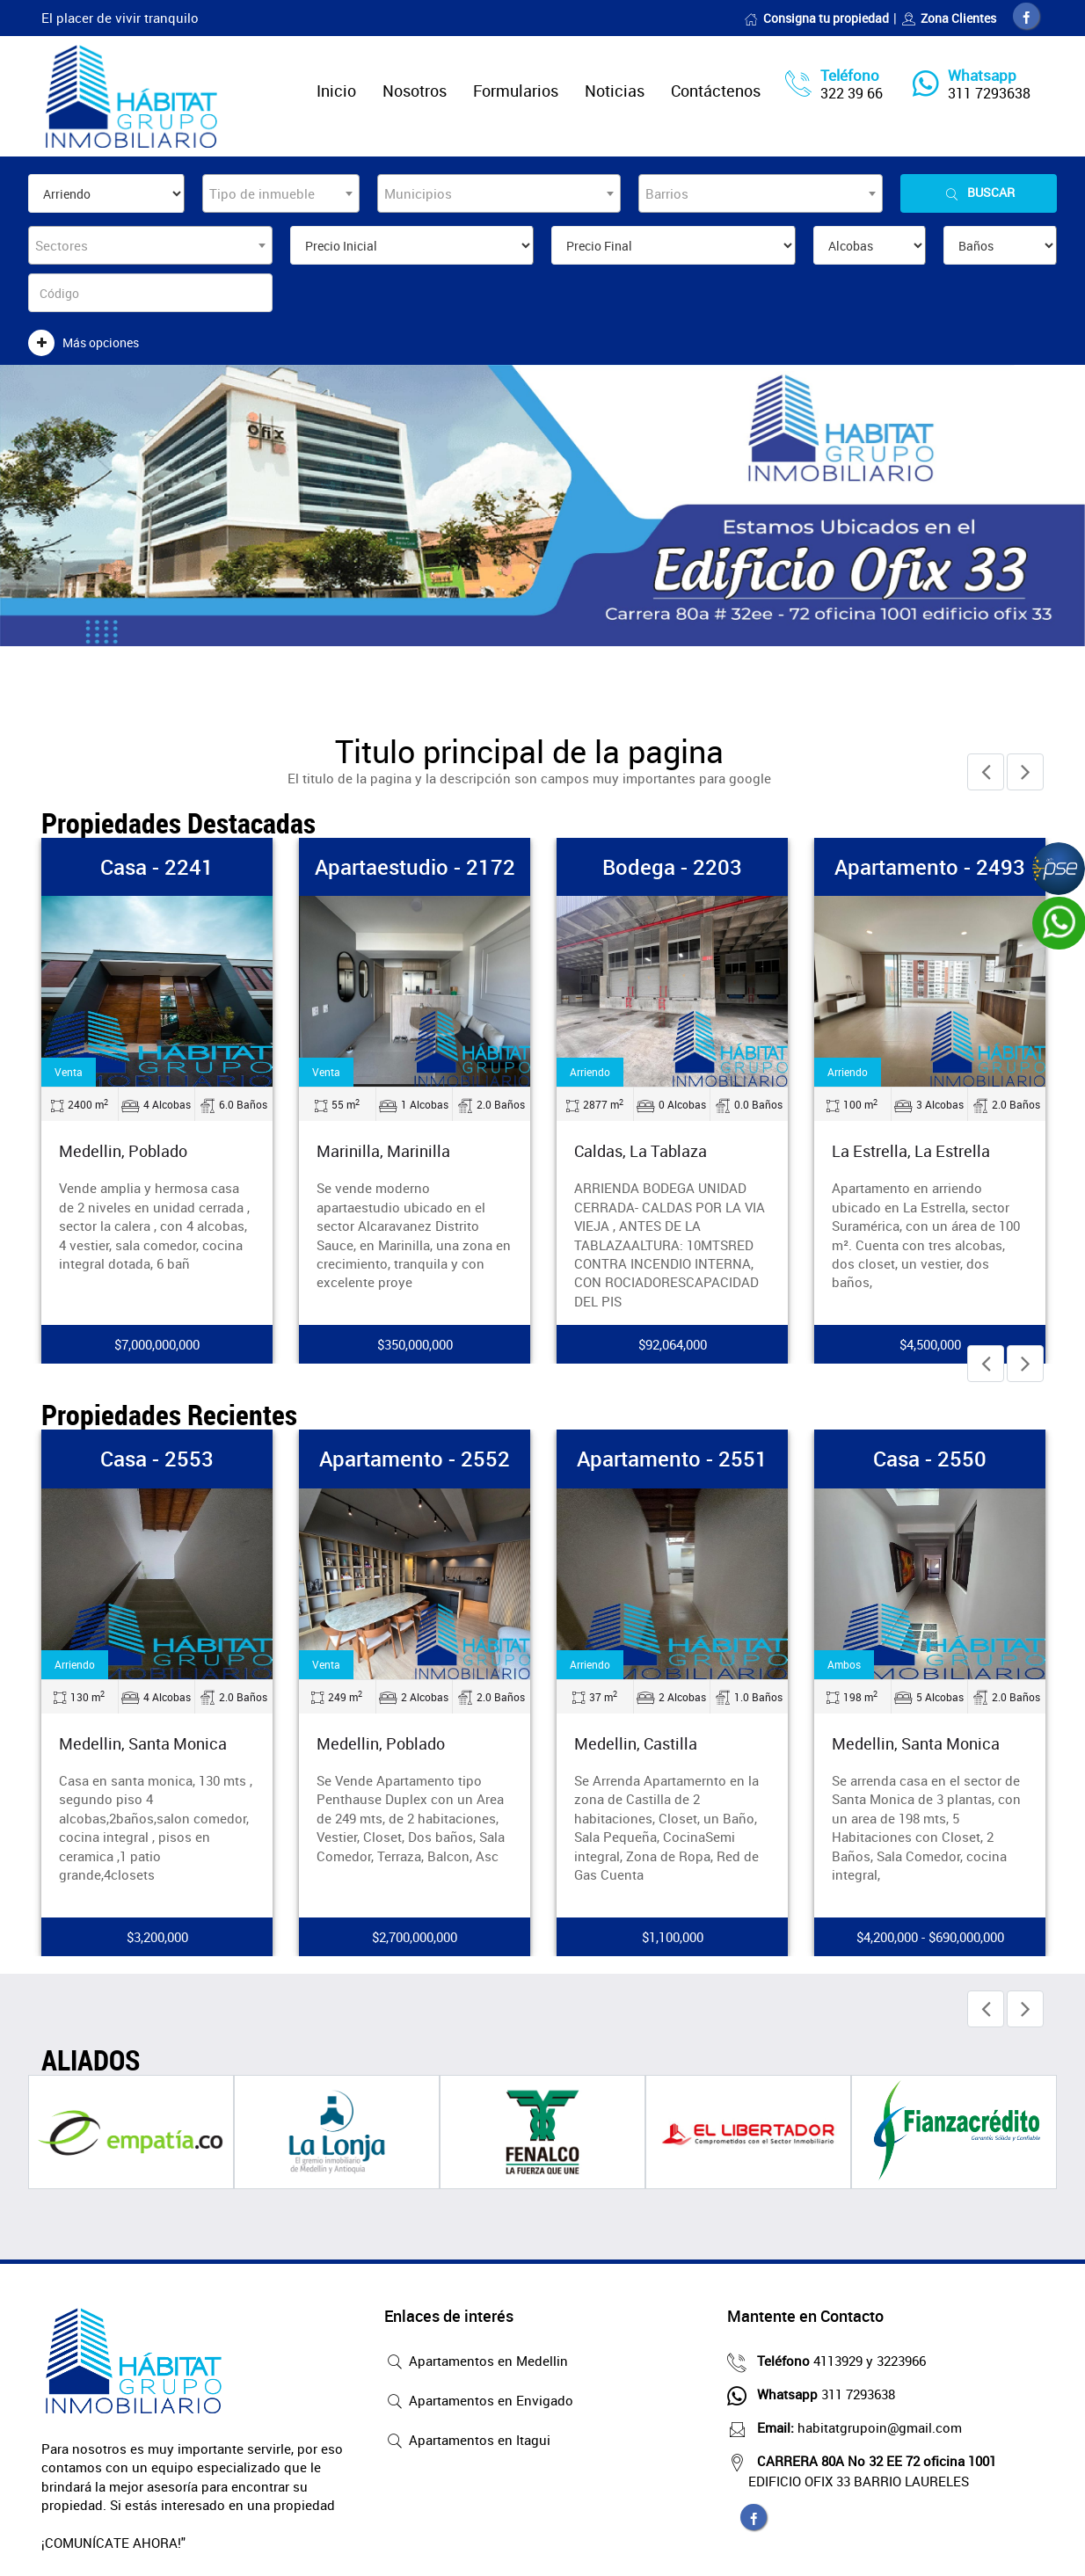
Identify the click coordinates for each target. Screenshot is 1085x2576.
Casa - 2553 (157, 1455)
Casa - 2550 (930, 1455)
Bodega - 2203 (672, 863)
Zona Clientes (948, 18)
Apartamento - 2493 (929, 863)
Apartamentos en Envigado (478, 2398)
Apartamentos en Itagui (467, 2438)
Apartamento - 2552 (414, 1455)
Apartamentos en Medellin (476, 2358)
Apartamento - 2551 (672, 1455)
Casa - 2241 (157, 863)
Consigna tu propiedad (816, 18)
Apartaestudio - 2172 (415, 863)
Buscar (979, 193)
